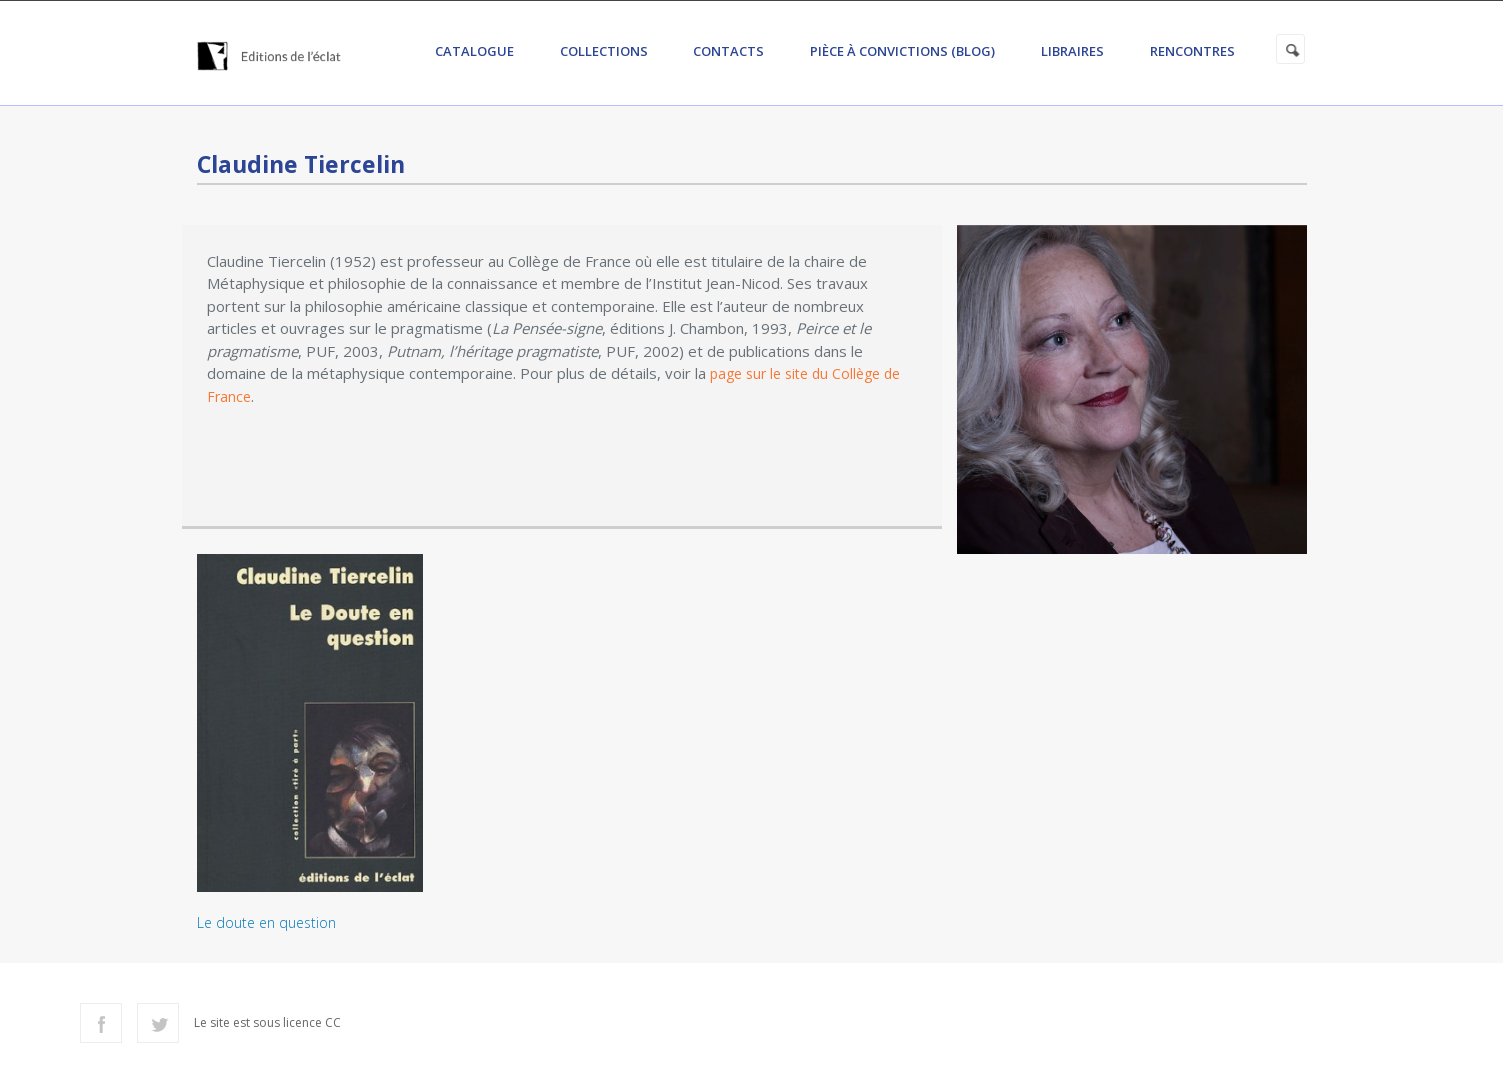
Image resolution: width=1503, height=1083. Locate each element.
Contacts (728, 51)
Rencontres (1192, 51)
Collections (604, 51)
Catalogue (474, 51)
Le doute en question (266, 922)
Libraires (1072, 51)
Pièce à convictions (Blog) (902, 51)
